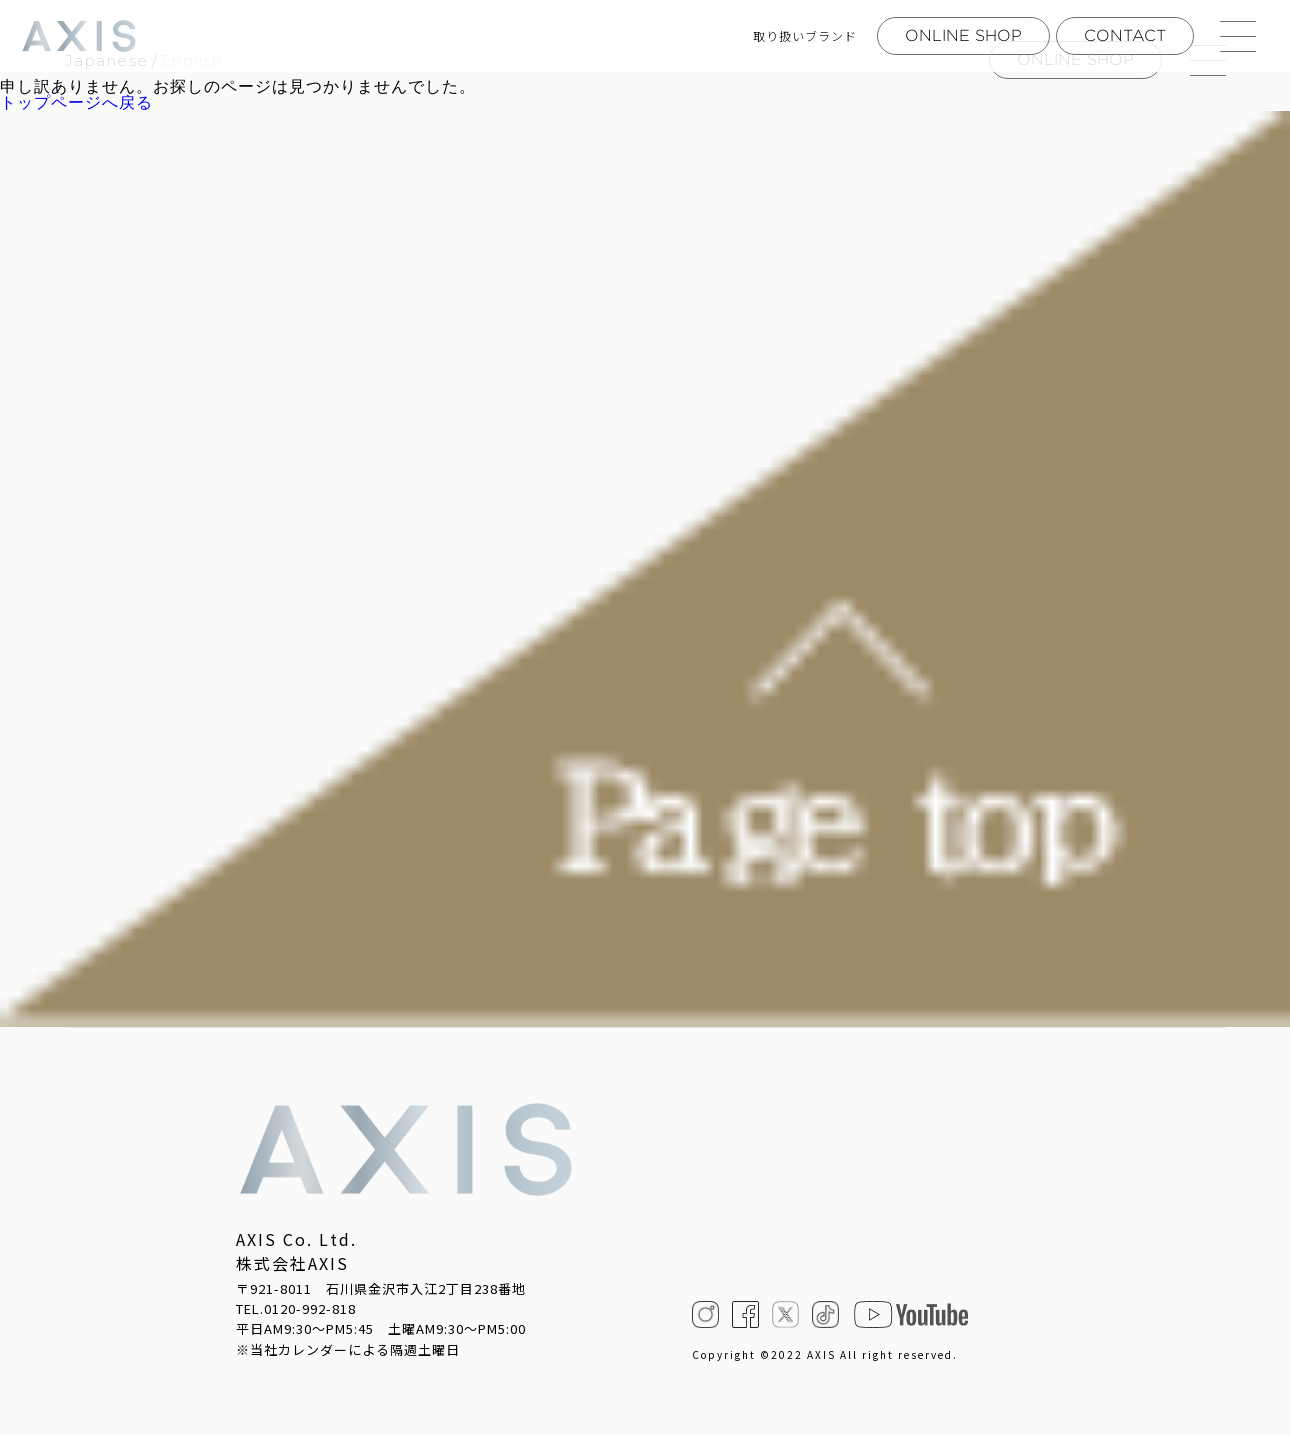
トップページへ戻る (76, 103)
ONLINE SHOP (963, 35)
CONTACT (1125, 35)
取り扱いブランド (805, 36)
